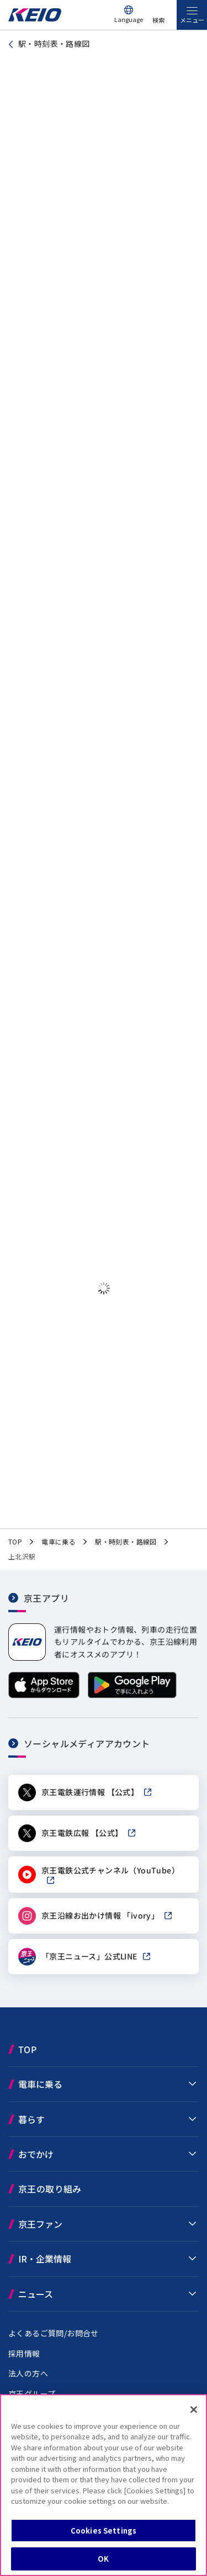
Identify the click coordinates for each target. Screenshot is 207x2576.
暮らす (31, 2120)
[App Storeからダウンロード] (43, 1697)
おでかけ (36, 2156)
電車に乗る (40, 2086)
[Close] (194, 2409)
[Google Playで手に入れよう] (132, 1697)
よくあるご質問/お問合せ (53, 2335)
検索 (158, 19)
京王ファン (40, 2225)
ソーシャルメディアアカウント (87, 1745)
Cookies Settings (103, 2530)
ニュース (35, 2295)
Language (128, 19)
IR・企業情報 (44, 2260)
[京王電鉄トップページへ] (34, 18)
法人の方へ (28, 2375)
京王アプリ (46, 1599)
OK (103, 2558)
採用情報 (24, 2355)
